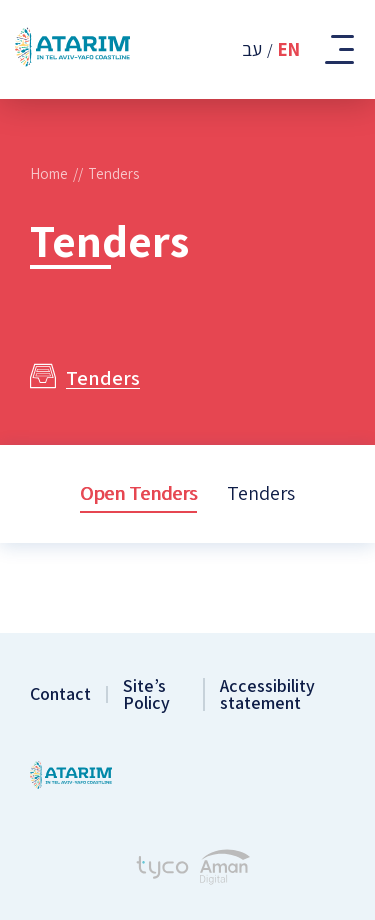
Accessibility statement (267, 694)
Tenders (261, 493)
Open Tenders (138, 493)
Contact (60, 694)
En (289, 49)
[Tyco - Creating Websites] (162, 870)
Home (49, 173)
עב (252, 49)
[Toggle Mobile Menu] (337, 49)
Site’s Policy (146, 694)
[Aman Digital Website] (225, 869)
